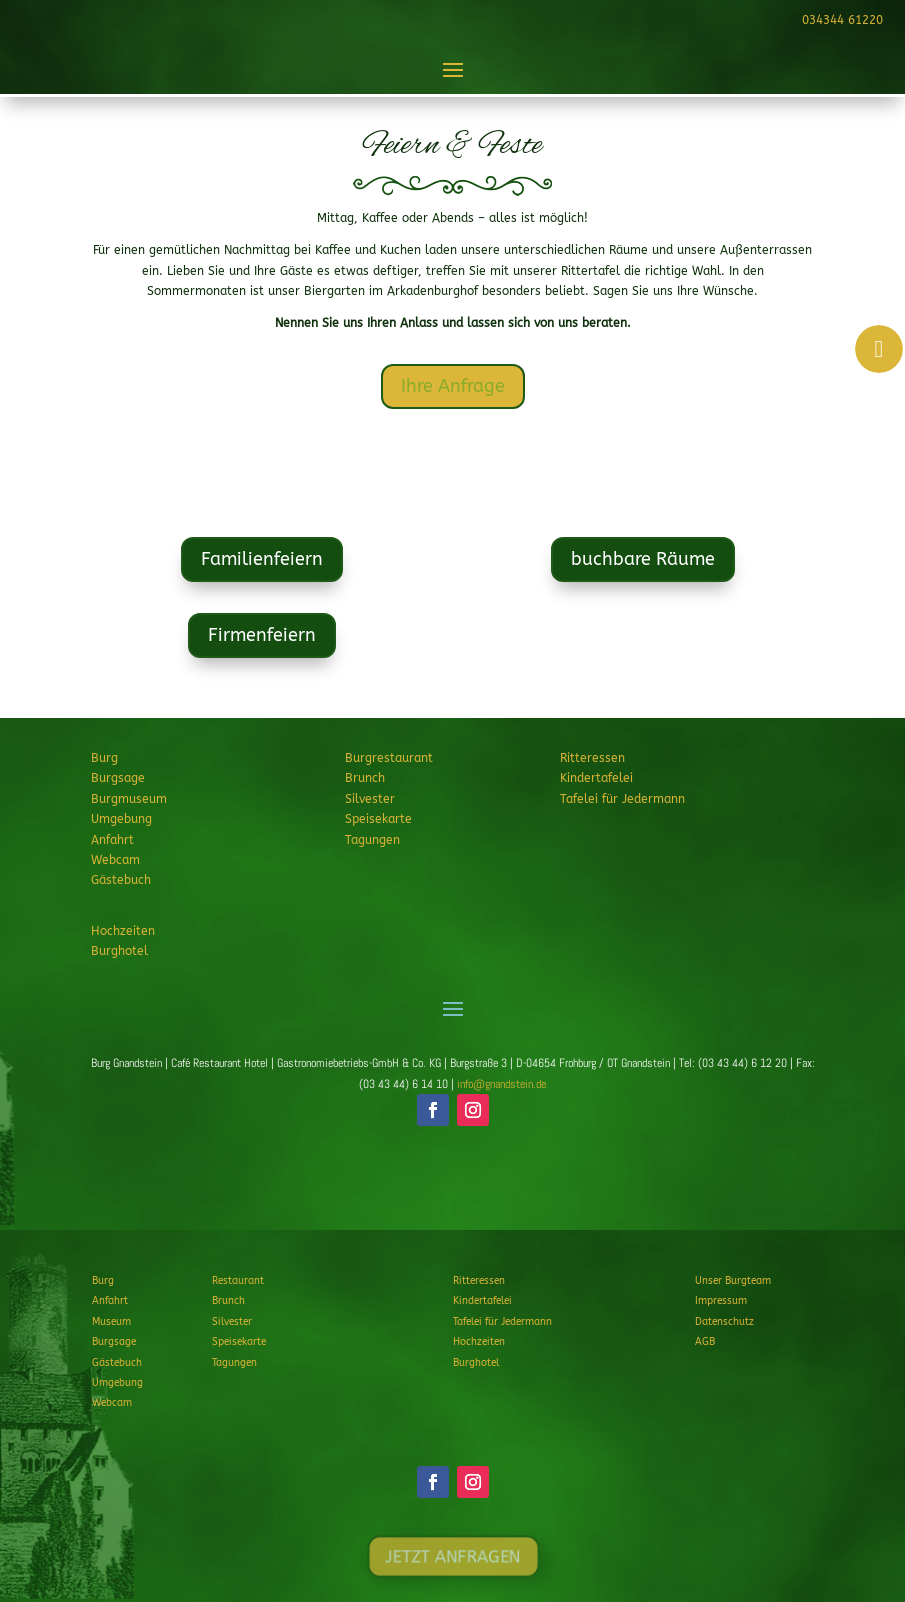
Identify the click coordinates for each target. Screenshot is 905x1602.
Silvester (370, 799)
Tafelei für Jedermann (622, 799)
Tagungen (372, 840)
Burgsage (118, 778)
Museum (111, 1322)
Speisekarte (378, 819)
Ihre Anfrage (453, 386)
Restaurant (238, 1281)
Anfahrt (112, 840)
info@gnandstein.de (501, 1084)
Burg (104, 758)
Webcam (115, 860)
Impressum (721, 1301)
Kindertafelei (596, 778)
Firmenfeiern (261, 635)
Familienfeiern (262, 560)
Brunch (365, 778)
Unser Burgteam (733, 1281)
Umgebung (121, 819)
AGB (705, 1342)
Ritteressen (592, 758)
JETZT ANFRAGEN (452, 1185)
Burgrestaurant (389, 758)
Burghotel (119, 951)
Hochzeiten (123, 931)
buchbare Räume (643, 560)
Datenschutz (724, 1322)
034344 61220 (840, 20)
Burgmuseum (129, 799)
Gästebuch (121, 880)
